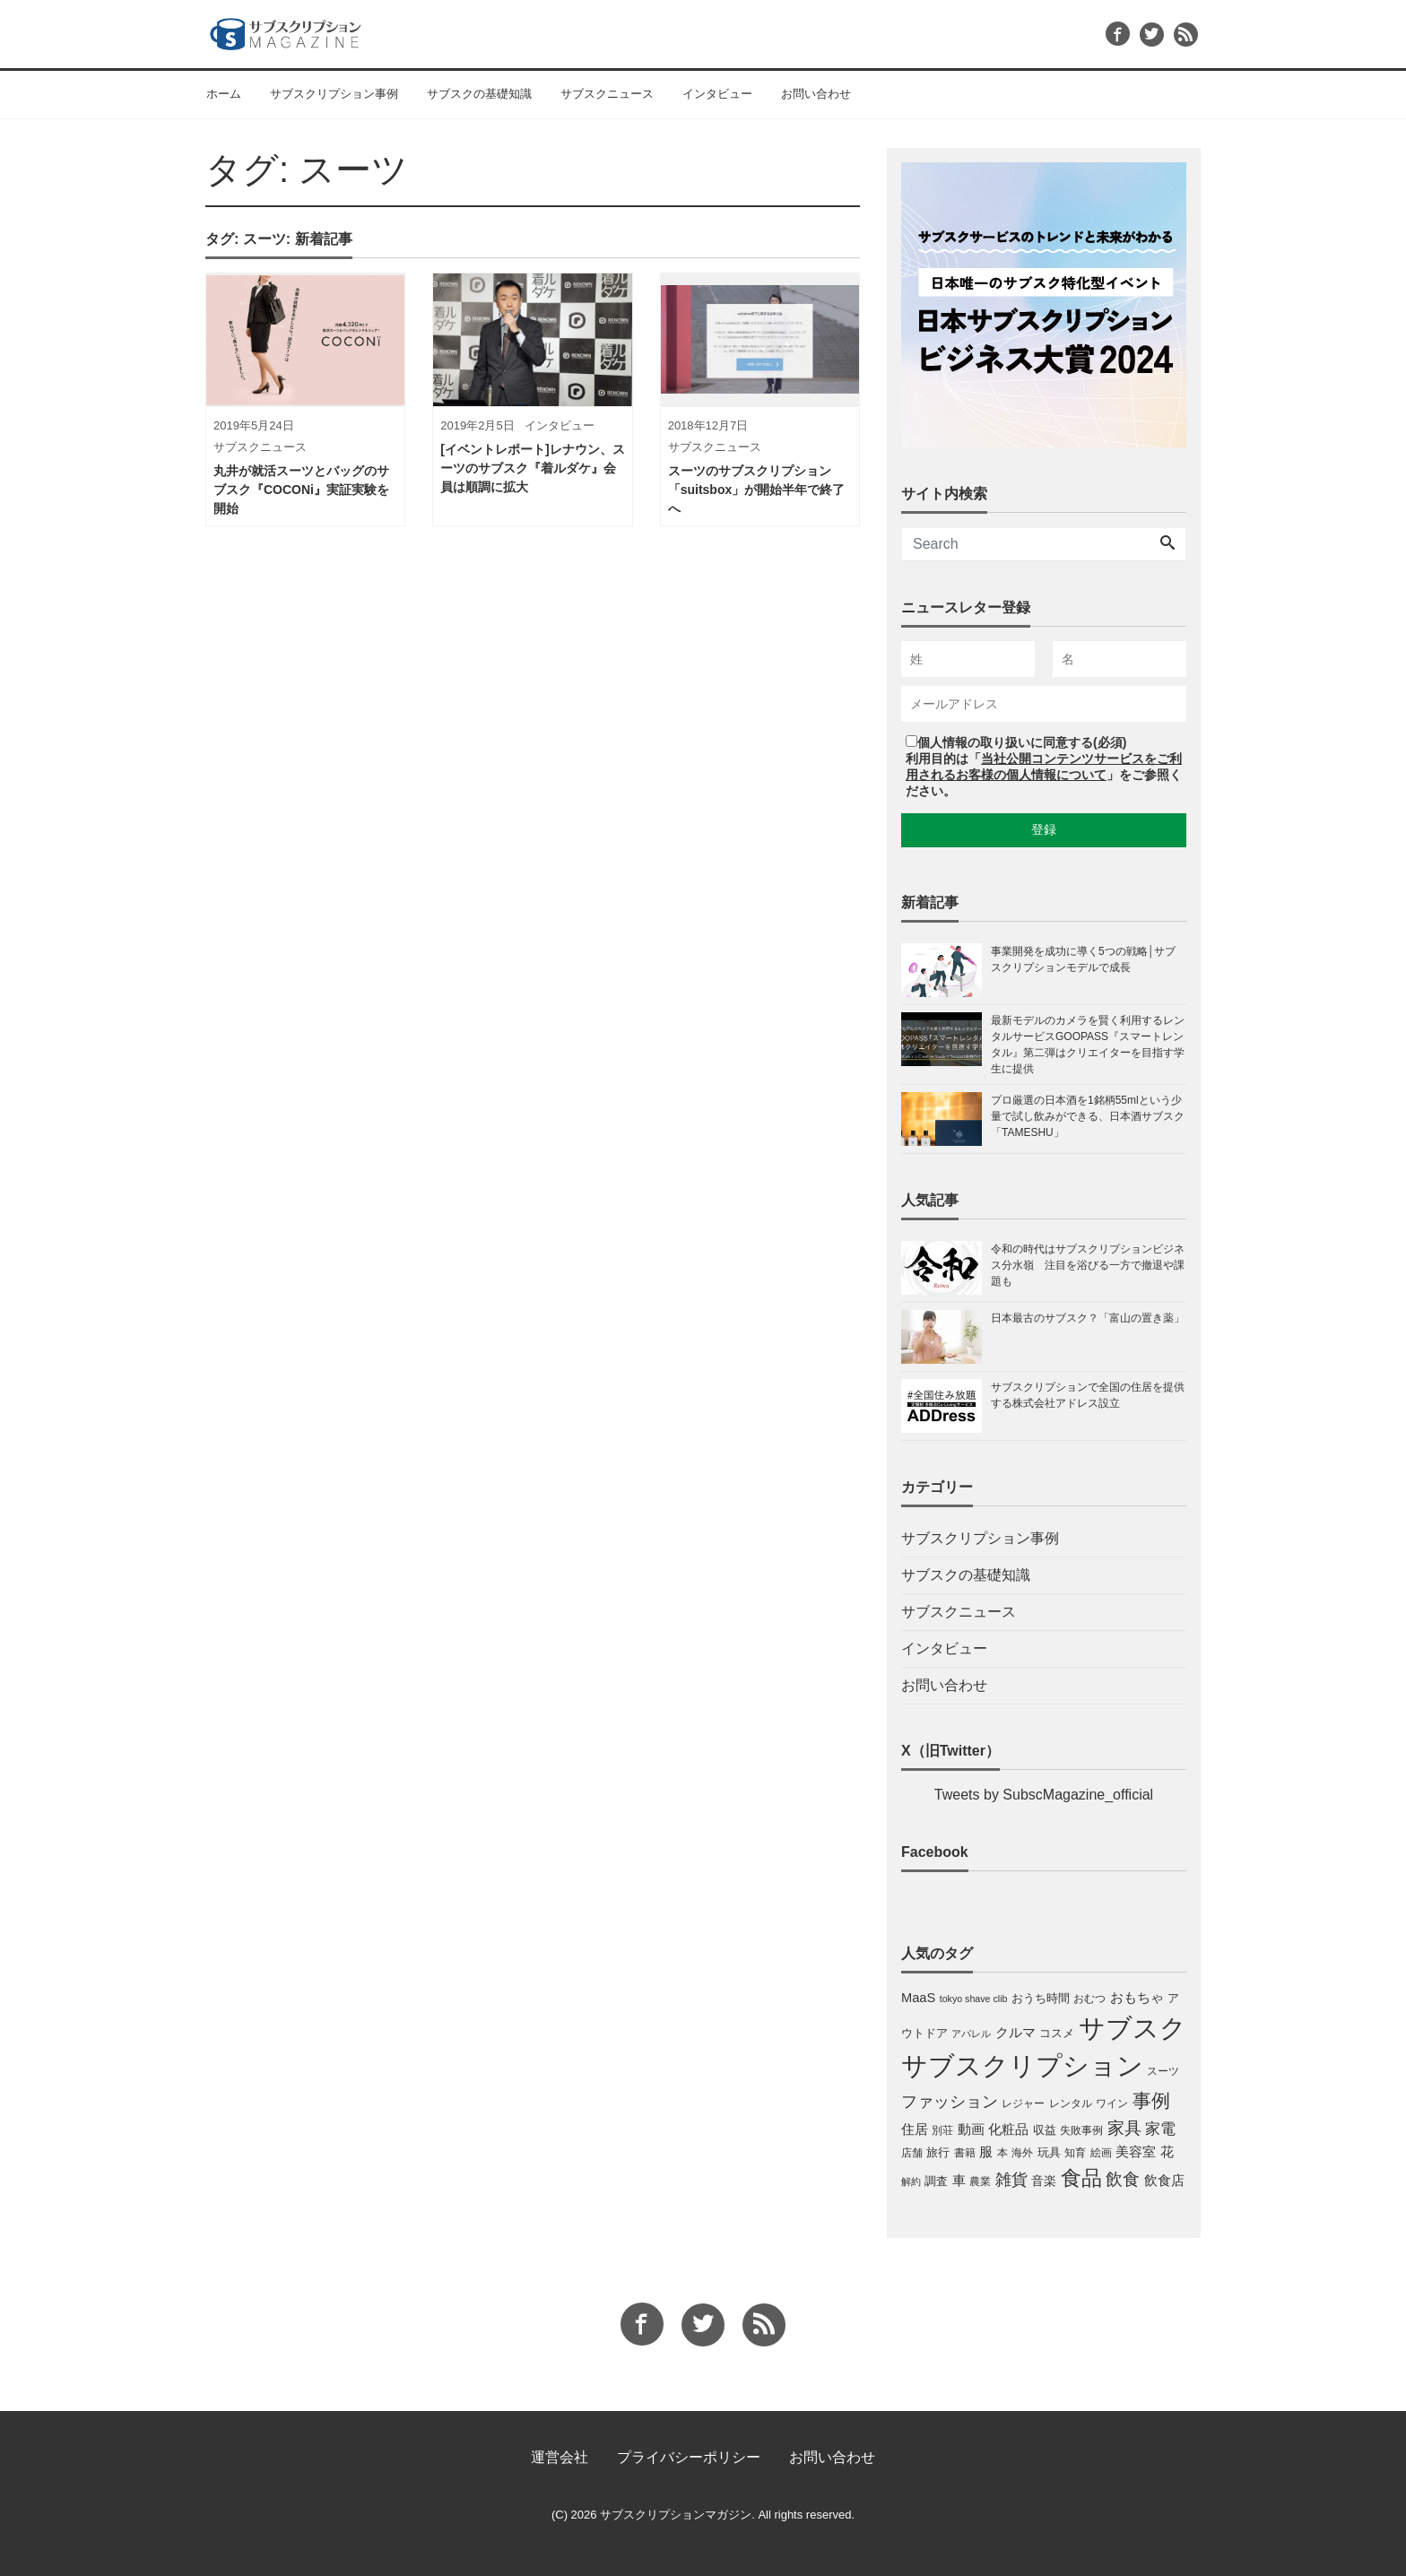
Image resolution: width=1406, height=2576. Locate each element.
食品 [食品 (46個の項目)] (1081, 2178)
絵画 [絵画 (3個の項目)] (1101, 2153)
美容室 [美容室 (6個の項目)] (1135, 2152)
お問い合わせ (816, 93)
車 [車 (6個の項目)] (959, 2180)
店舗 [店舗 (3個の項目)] (912, 2153)
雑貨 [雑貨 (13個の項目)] (1011, 2180)
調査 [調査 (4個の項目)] (936, 2181)
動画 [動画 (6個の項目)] (971, 2129)
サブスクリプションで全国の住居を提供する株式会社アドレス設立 (1088, 1395)
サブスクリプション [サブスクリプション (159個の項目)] (1022, 2065)
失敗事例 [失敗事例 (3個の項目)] (1081, 2130)
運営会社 (559, 2457)
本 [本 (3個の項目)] (1002, 2153)
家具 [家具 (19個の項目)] (1124, 2128)
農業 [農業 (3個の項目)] (980, 2181)
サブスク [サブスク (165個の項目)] (1132, 2028)
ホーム (223, 93)
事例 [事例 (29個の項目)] (1151, 2101)
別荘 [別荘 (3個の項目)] (942, 2130)
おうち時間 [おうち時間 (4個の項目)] (1040, 1998)
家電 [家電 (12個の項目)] (1160, 2129)
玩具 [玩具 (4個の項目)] (1049, 2152)
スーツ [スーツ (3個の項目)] (1163, 2071)
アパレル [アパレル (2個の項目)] (971, 2033)
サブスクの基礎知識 (479, 93)
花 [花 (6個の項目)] (1167, 2152)
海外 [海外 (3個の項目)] (1022, 2153)
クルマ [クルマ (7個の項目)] (1015, 2032)
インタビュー (717, 93)
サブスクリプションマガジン (675, 2514)
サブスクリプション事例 (334, 93)
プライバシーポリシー (688, 2457)
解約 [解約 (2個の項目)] (911, 2181)
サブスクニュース (607, 93)
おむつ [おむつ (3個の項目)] (1089, 1998)
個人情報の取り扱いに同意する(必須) (1021, 742)
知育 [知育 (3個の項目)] (1075, 2153)
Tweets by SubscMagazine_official (1043, 1794)
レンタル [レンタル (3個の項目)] (1070, 2103)
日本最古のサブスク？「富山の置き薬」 (1088, 1318)
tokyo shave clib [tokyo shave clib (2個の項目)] (974, 1998)
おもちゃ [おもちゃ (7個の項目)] (1137, 1997)
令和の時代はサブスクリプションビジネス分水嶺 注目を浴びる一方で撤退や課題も (1088, 1265)
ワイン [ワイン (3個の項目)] (1112, 2103)
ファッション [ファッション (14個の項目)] (949, 2102)
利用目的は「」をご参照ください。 (1044, 774)
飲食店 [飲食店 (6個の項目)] (1164, 2180)
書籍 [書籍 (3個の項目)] (965, 2153)
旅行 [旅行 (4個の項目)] (938, 2152)
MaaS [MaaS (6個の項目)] (918, 1998)
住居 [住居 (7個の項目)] (914, 2129)
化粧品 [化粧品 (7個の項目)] (1008, 2129)
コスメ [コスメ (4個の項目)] (1056, 2033)
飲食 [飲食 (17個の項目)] (1123, 2179)
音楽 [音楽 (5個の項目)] (1043, 2180)
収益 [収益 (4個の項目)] (1044, 2130)
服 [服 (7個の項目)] (986, 2151)
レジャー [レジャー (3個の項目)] (1023, 2103)
